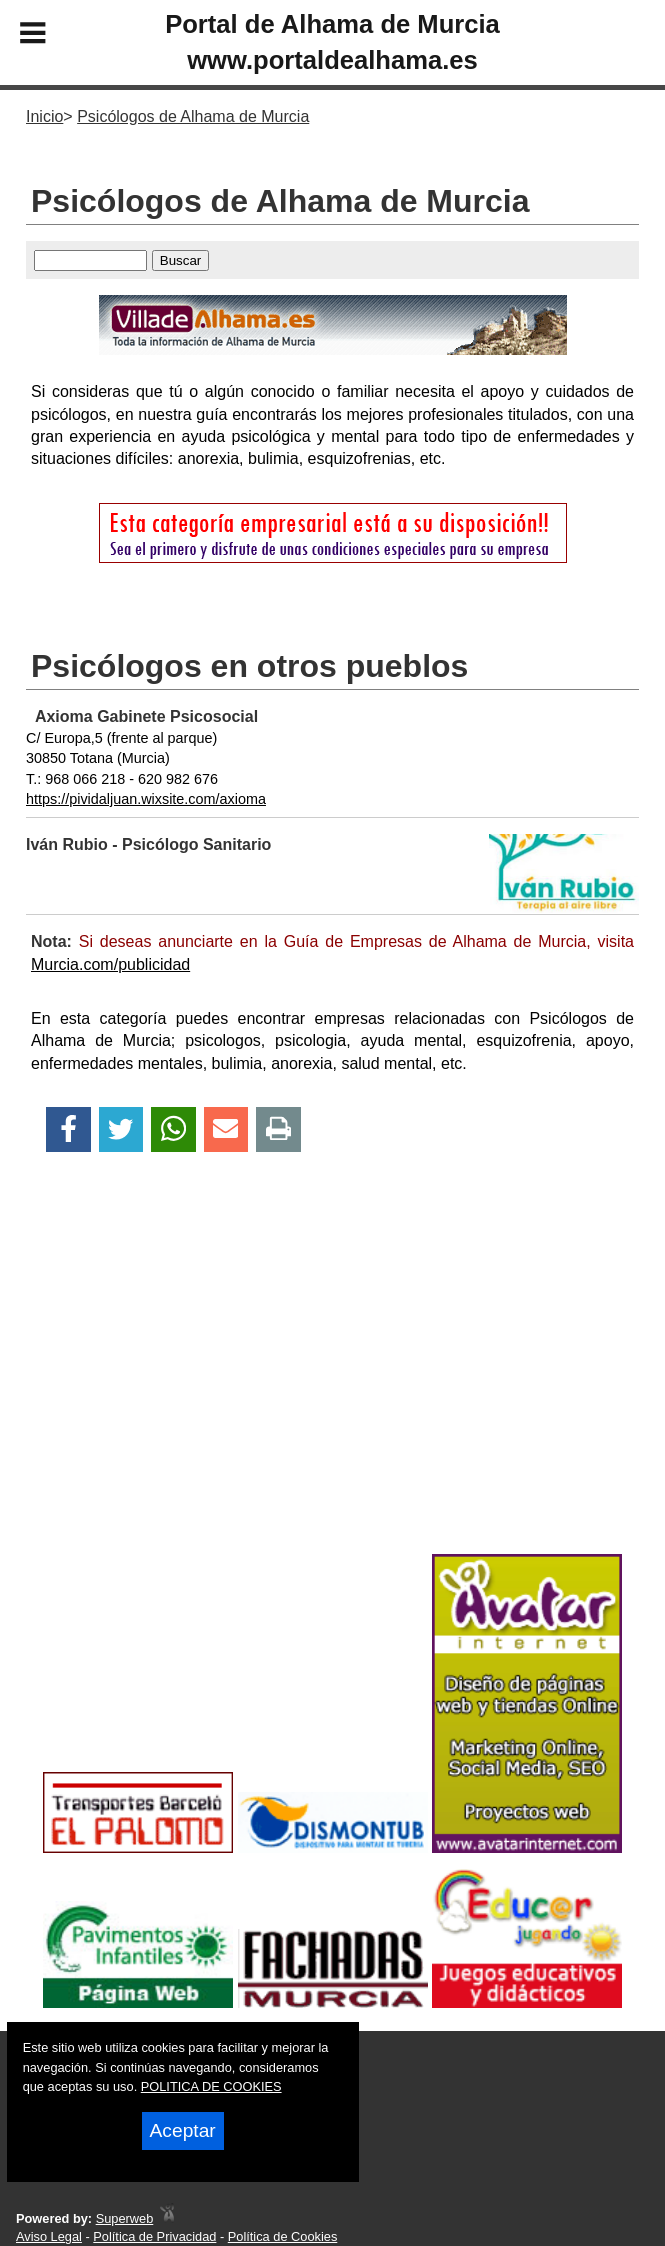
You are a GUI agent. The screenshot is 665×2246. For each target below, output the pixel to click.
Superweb (125, 2218)
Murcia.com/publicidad (110, 964)
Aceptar (183, 2130)
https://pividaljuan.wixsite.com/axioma (146, 799)
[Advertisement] (332, 1388)
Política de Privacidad (154, 2236)
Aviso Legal (49, 2236)
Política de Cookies (283, 2236)
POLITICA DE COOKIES (211, 2086)
